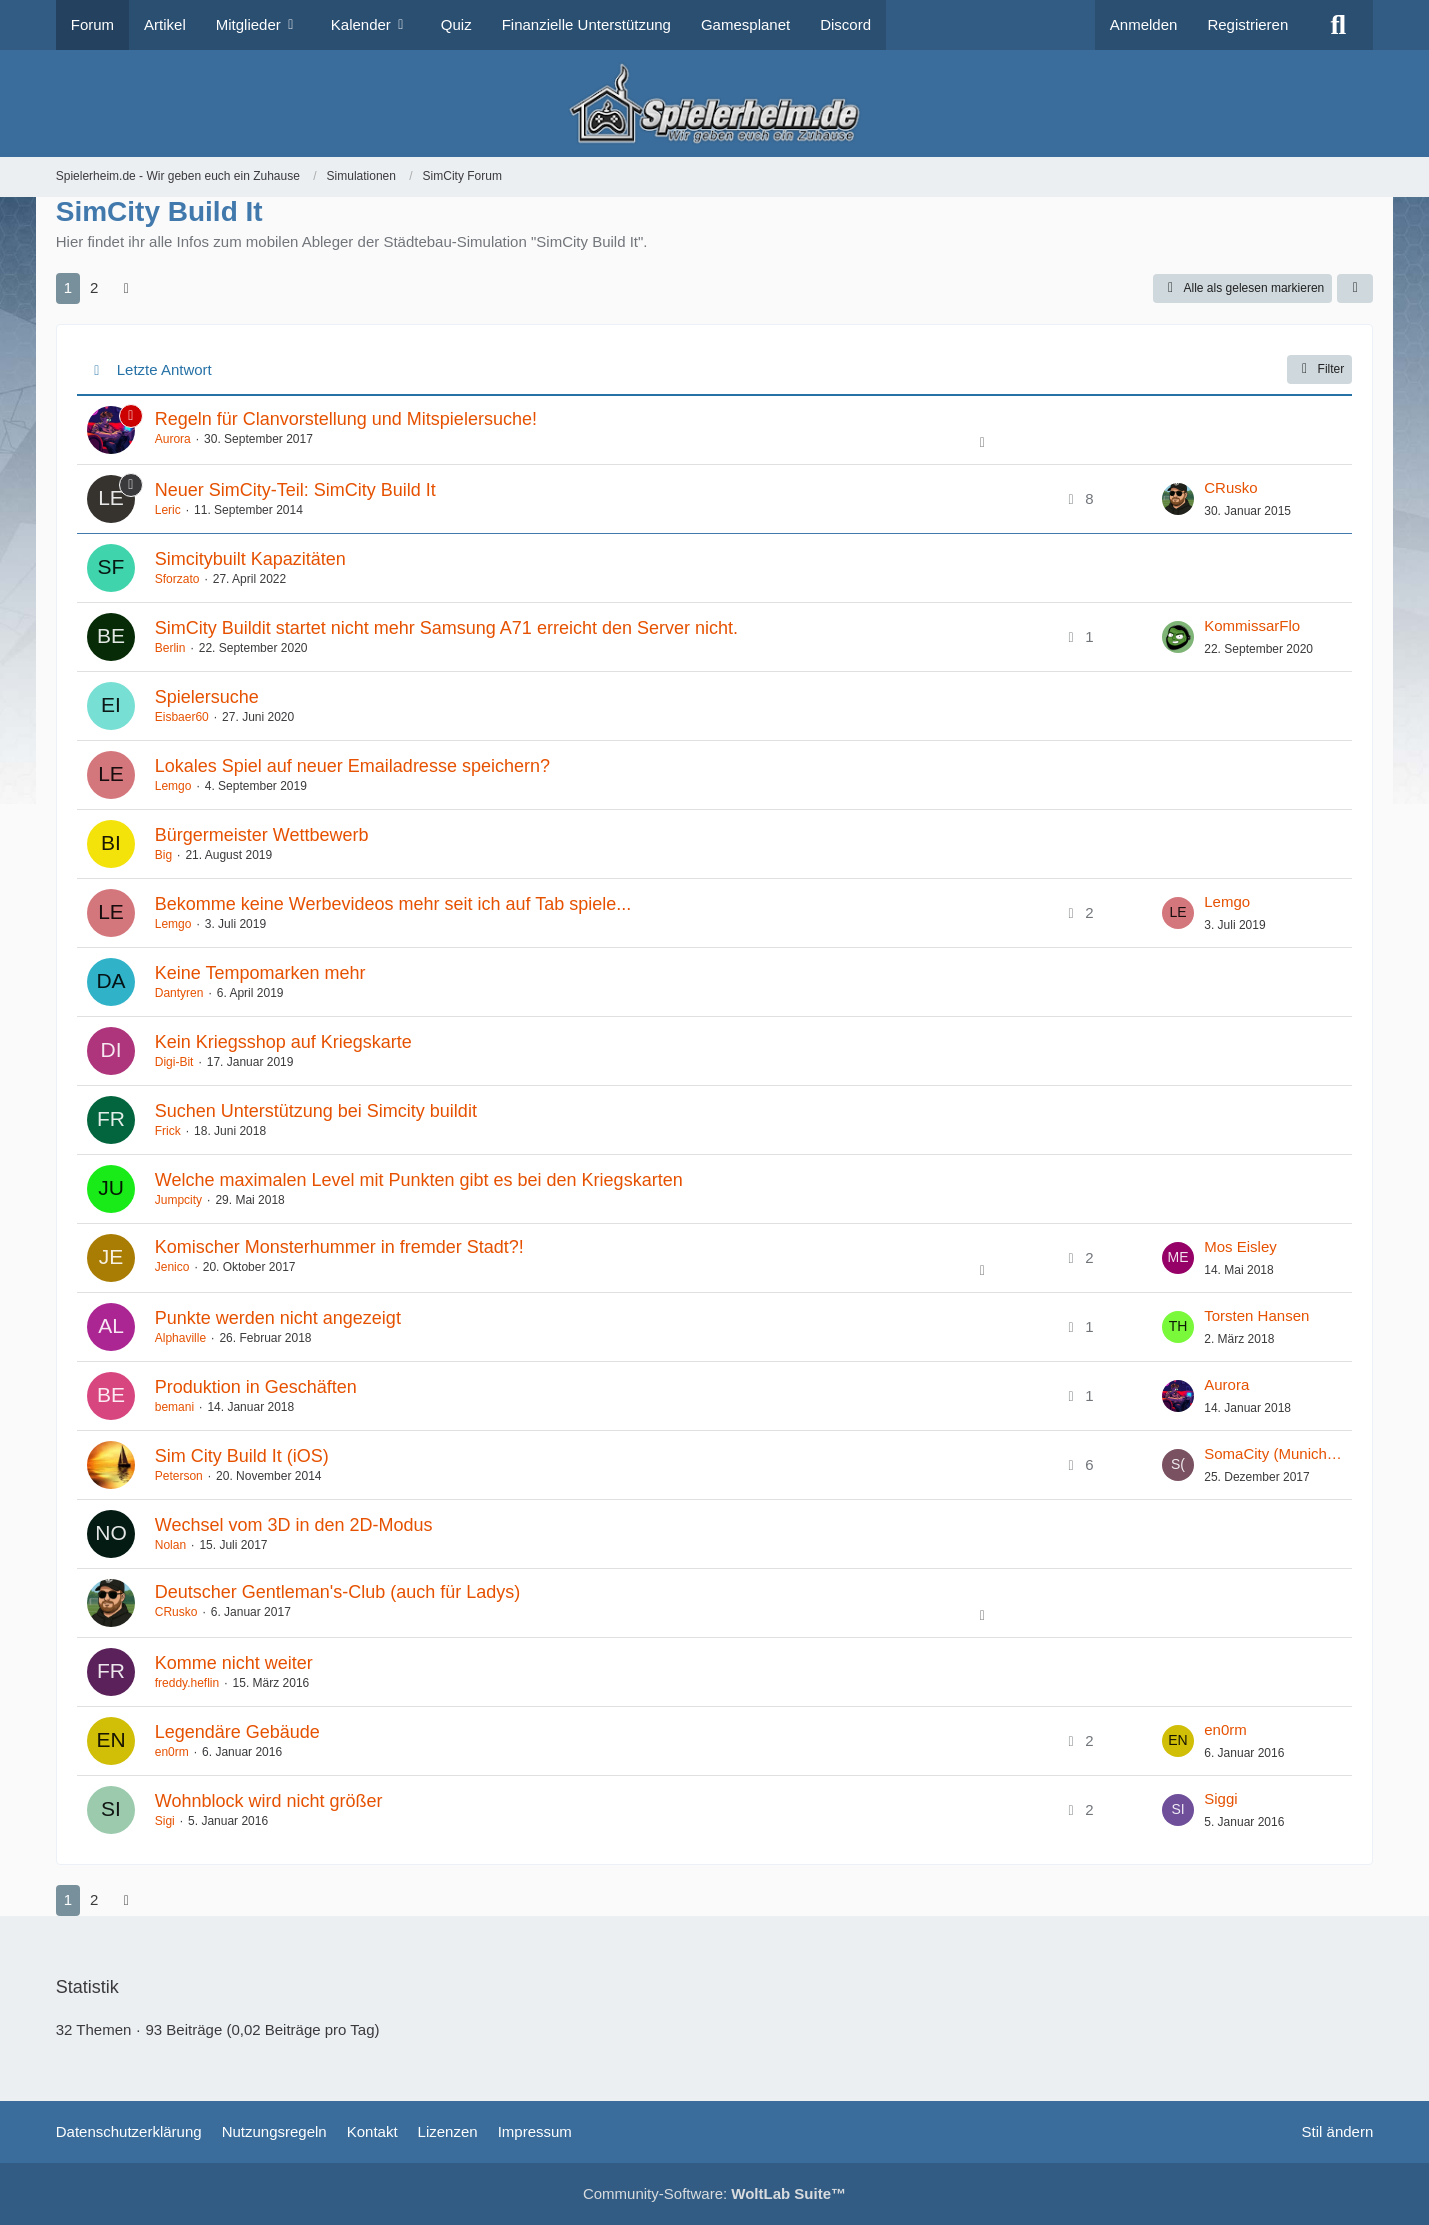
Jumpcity (178, 1200)
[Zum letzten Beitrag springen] (1178, 499)
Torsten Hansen (1256, 1315)
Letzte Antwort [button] (164, 369)
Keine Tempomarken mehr (260, 973)
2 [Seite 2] (94, 287)
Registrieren (1247, 24)
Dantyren (179, 993)
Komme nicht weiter (234, 1663)
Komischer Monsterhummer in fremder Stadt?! (339, 1247)
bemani (174, 1407)
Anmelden (1144, 24)
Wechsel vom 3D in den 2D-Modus (294, 1525)
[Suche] (1338, 25)
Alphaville (180, 1338)
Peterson (179, 1476)
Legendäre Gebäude (237, 1732)
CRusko (1230, 487)
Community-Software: (714, 2193)
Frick (168, 1131)
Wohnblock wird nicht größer (269, 1801)
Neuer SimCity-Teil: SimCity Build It (295, 490)
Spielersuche (207, 697)
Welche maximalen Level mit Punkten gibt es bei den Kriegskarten (419, 1180)
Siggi (1220, 1798)
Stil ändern (1338, 2131)
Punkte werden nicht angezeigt (278, 1318)
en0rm (172, 1752)
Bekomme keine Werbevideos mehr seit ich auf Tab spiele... (393, 904)
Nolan (170, 1545)
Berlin (170, 648)
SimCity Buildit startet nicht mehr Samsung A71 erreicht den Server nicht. (446, 628)
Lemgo (173, 786)
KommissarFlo (1252, 625)
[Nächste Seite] (126, 288)
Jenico (172, 1267)
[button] (1355, 289)
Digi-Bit (174, 1062)
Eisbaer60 (182, 717)
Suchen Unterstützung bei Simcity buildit (316, 1111)
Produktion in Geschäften (256, 1387)
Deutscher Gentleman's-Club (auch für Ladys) (338, 1592)
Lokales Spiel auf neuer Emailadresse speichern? (352, 766)
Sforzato (177, 579)
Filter (1320, 369)
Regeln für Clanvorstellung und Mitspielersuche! (346, 419)
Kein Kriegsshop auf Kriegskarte (283, 1042)
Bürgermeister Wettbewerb (262, 835)
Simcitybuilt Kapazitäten (250, 559)
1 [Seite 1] (68, 287)
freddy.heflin (187, 1683)
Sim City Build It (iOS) (242, 1456)
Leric (168, 510)
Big (163, 855)
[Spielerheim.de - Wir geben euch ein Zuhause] (714, 103)
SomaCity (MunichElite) (1273, 1453)
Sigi (165, 1821)
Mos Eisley (1240, 1246)
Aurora (173, 439)
